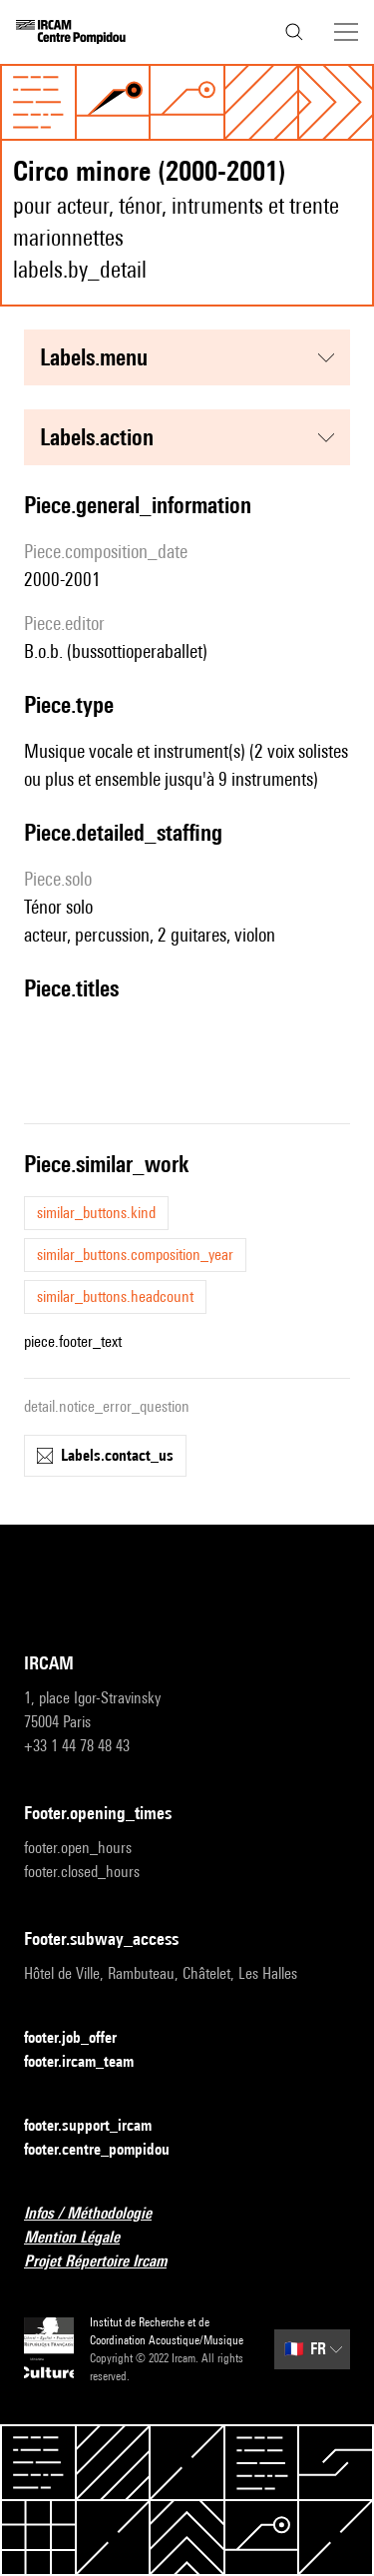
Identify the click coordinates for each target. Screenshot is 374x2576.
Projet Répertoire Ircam (107, 2262)
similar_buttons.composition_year (135, 1254)
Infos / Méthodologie (100, 2214)
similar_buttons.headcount (115, 1296)
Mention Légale (84, 2238)
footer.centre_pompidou (108, 2150)
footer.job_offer (82, 2038)
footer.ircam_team (91, 2062)
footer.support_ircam (100, 2126)
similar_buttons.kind (96, 1212)
